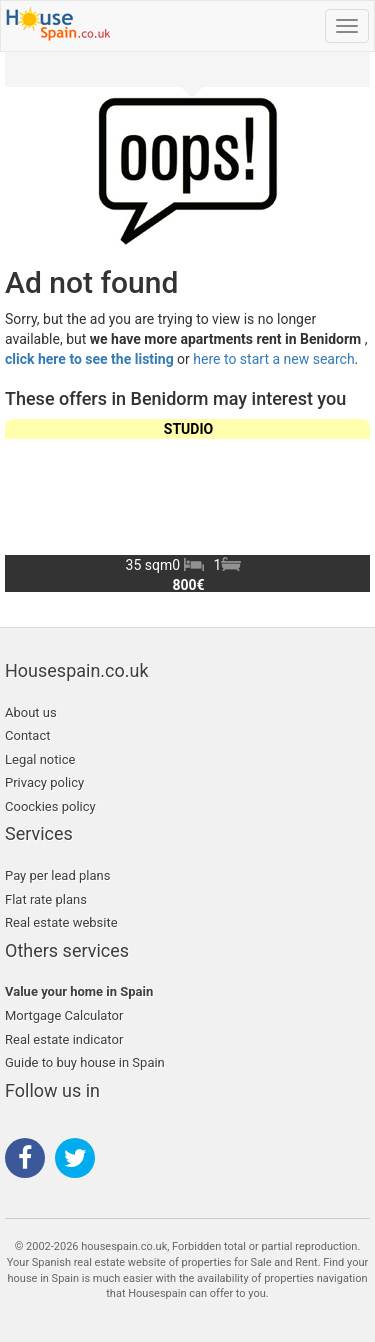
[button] (346, 505)
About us (31, 712)
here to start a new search (273, 359)
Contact (27, 735)
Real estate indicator (64, 1039)
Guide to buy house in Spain (85, 1062)
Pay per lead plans (57, 875)
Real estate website (61, 922)
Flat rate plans (46, 899)
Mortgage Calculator (64, 1015)
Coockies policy (50, 806)
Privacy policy (44, 782)
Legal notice (40, 759)
